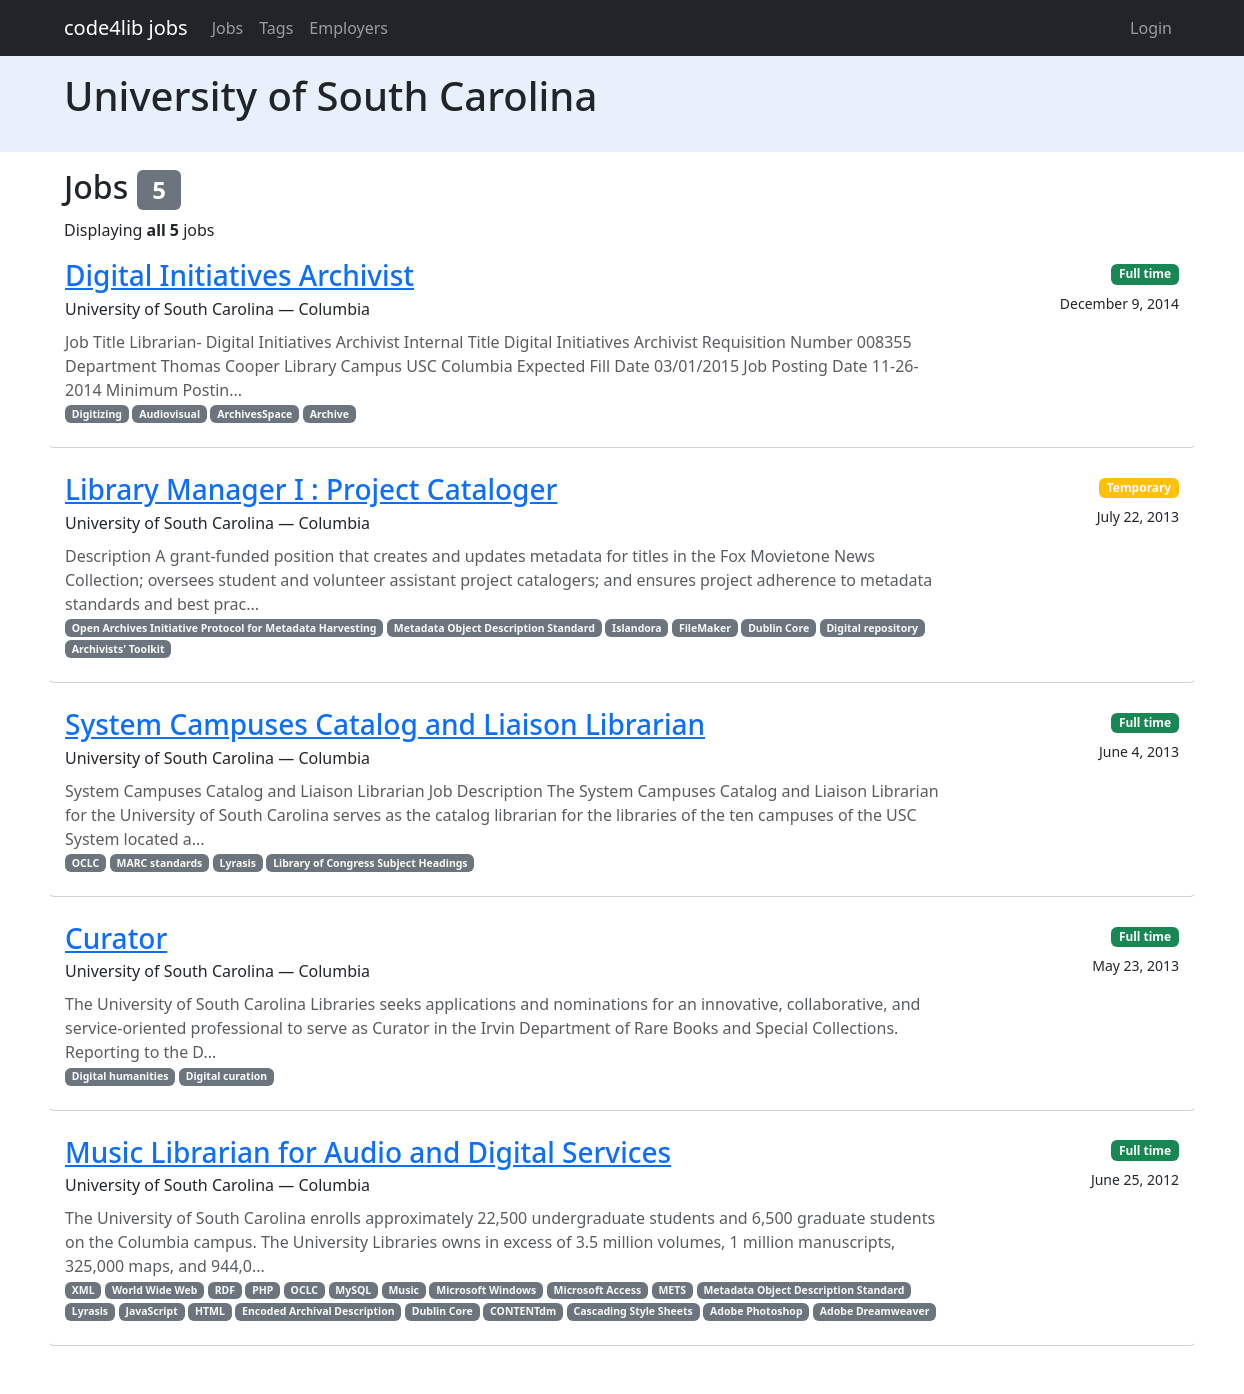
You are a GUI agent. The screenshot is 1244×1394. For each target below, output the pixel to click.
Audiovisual (169, 414)
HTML (210, 1311)
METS (672, 1290)
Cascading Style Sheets (632, 1311)
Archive (329, 414)
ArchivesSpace (254, 414)
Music (403, 1290)
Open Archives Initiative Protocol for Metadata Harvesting (224, 628)
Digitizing (97, 414)
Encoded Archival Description (318, 1311)
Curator (116, 938)
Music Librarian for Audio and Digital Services (368, 1152)
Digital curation (226, 1076)
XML (83, 1290)
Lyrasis (238, 863)
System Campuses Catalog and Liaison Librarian (385, 724)
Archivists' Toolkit (118, 649)
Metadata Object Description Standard (494, 628)
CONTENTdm (523, 1311)
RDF (225, 1290)
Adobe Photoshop (756, 1311)
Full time (1145, 273)
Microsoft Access (598, 1290)
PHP (262, 1290)
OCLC (85, 863)
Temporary (1139, 487)
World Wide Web (154, 1290)
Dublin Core (778, 628)
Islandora (637, 628)
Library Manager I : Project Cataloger (311, 489)
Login (1151, 28)
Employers (348, 28)
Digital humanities (120, 1076)
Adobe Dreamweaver (875, 1311)
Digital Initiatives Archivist (239, 275)
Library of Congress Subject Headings (370, 863)
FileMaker (705, 628)
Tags (276, 28)
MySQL (353, 1290)
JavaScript (151, 1311)
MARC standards (160, 863)
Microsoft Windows (486, 1290)
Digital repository (871, 628)
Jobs (228, 28)
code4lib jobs (126, 27)
